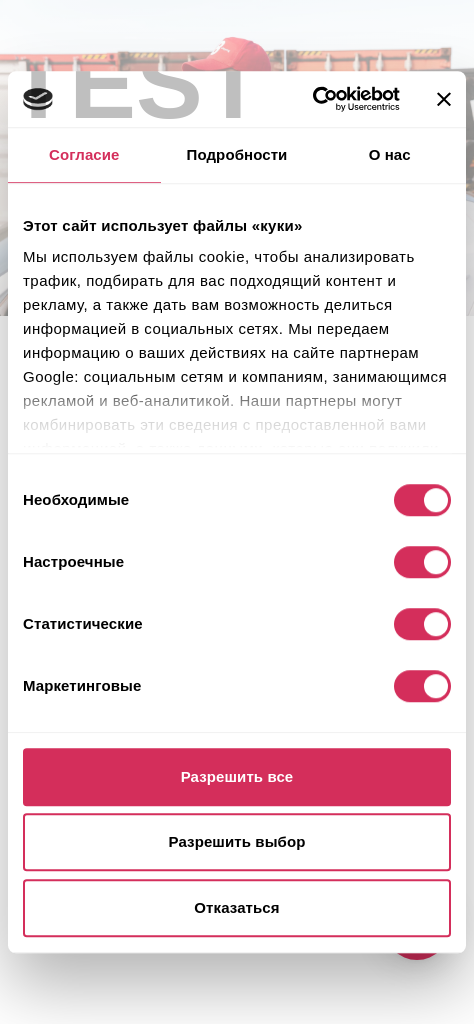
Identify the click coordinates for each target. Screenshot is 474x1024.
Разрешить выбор (237, 841)
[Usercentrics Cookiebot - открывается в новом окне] (312, 99)
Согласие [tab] (84, 154)
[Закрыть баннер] (444, 99)
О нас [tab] (390, 154)
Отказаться (236, 907)
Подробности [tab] (237, 154)
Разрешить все (237, 776)
